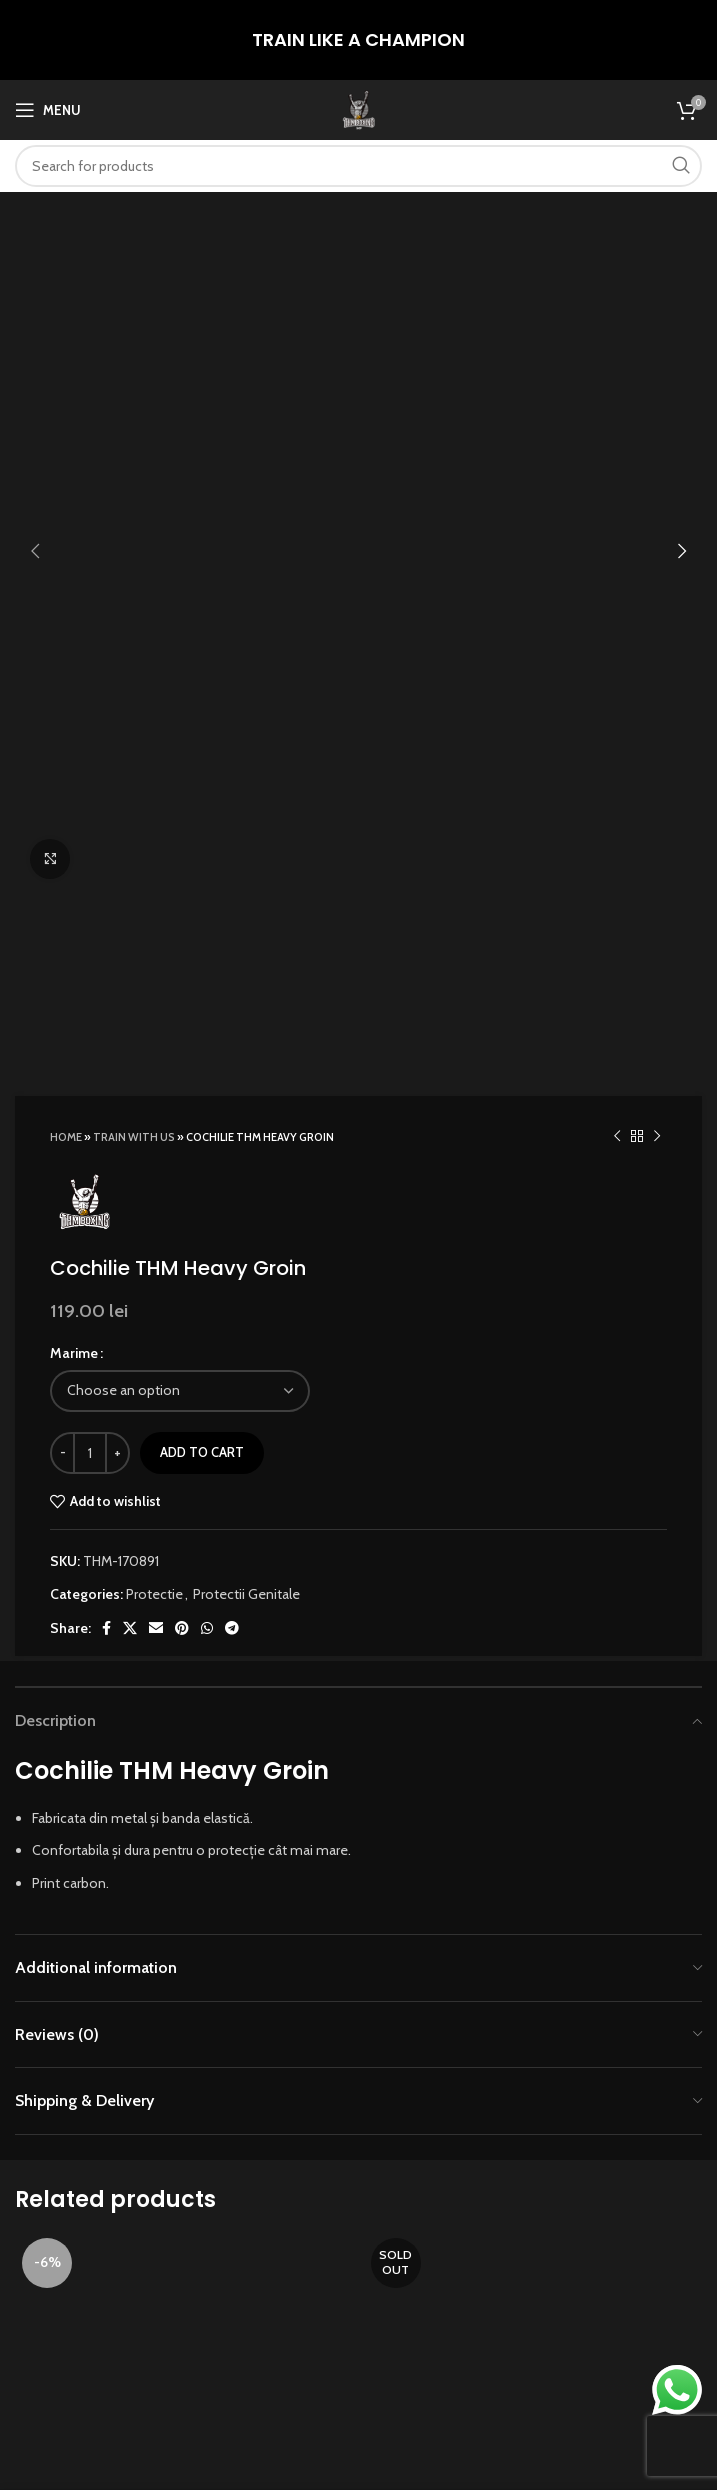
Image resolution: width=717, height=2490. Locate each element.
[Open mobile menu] (48, 110)
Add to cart (202, 789)
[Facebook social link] (106, 965)
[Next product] (657, 473)
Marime (74, 690)
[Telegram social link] (232, 965)
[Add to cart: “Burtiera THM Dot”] (166, 1878)
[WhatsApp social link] (207, 965)
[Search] (358, 166)
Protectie (154, 930)
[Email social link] (156, 965)
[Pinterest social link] (182, 965)
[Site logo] (359, 108)
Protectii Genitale (246, 930)
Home (66, 474)
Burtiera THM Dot (184, 1924)
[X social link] (130, 965)
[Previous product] (617, 473)
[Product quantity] (90, 789)
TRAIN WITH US (134, 474)
